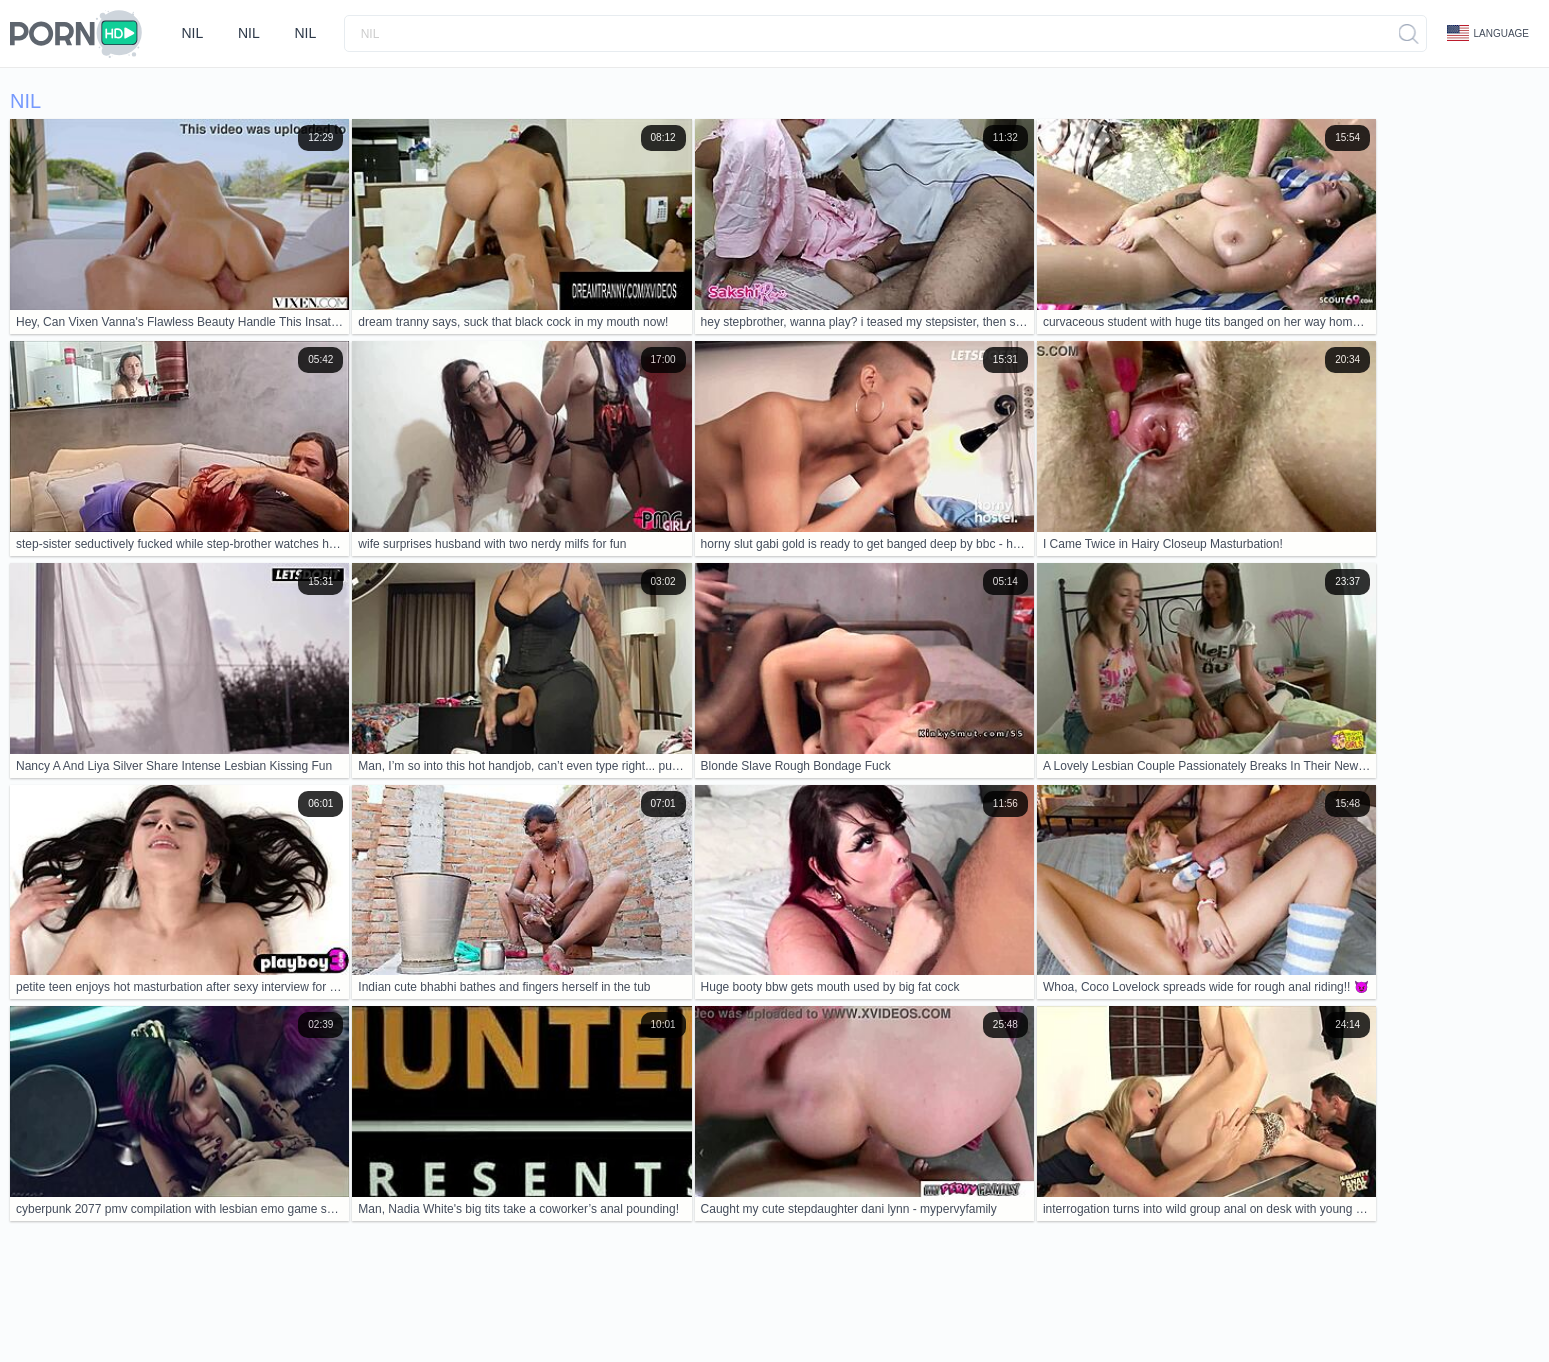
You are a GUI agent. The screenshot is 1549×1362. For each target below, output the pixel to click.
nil (193, 33)
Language (1488, 33)
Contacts (197, 1285)
